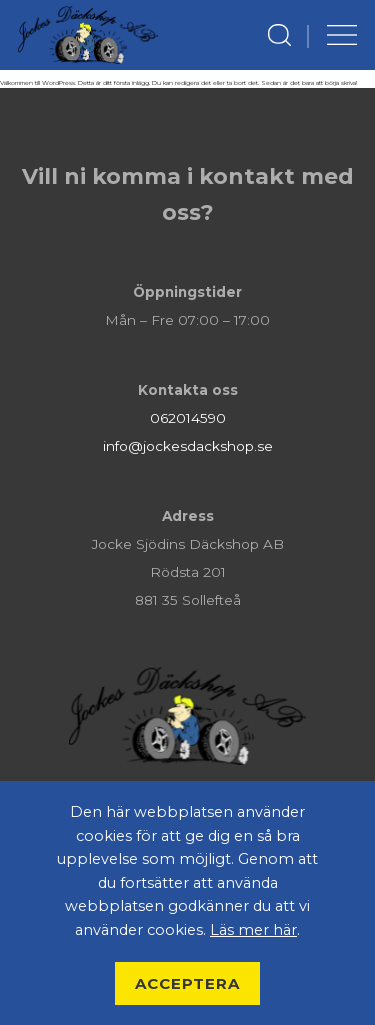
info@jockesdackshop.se (188, 446)
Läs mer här (253, 930)
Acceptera (187, 983)
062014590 (188, 418)
